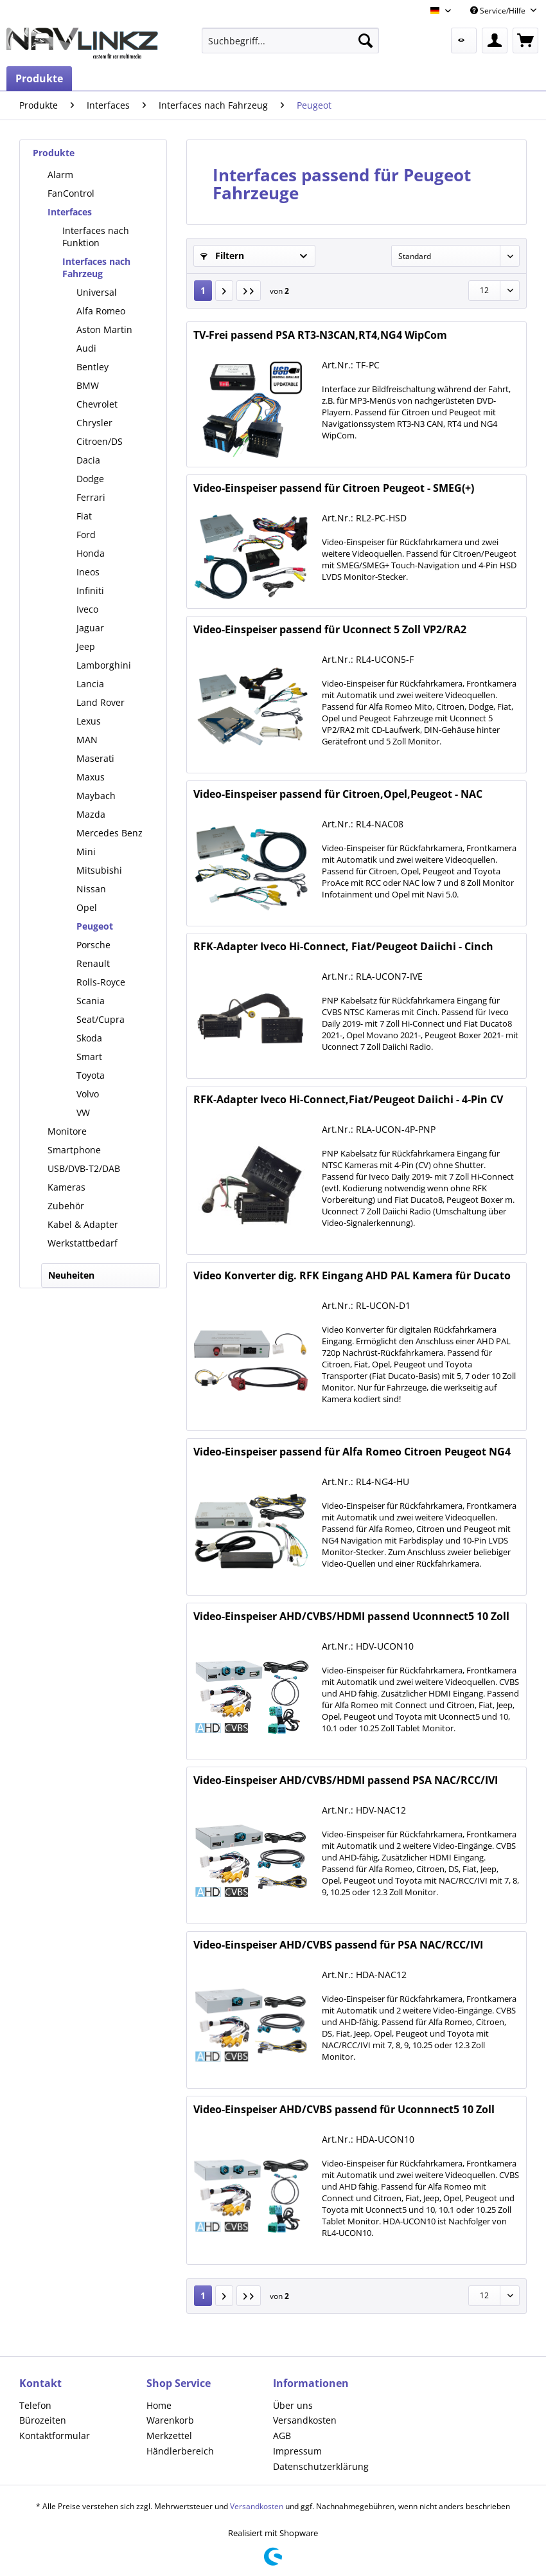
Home (159, 2405)
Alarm (60, 174)
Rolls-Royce (100, 982)
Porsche (93, 945)
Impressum (297, 2451)
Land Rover (100, 702)
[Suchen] (365, 40)
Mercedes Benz (109, 833)
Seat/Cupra (100, 1019)
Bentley (92, 367)
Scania (90, 1001)
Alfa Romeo (100, 311)
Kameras (66, 1187)
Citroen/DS (99, 441)
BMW (87, 385)
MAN (87, 740)
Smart (89, 1056)
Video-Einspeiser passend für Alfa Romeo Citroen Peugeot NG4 (352, 1452)
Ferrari (90, 497)
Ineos (88, 572)
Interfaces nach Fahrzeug (96, 267)
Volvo (87, 1094)
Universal (96, 292)
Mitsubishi (99, 870)
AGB (282, 2435)
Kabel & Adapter (83, 1224)
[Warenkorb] (525, 40)
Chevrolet (97, 404)
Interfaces (70, 212)
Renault (93, 963)
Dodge (90, 479)
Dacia (88, 460)
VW (83, 1112)
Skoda (89, 1038)
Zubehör (66, 1206)
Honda (90, 553)
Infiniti (90, 590)
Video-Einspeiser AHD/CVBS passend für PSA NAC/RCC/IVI (338, 1945)
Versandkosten (305, 2420)
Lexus (88, 721)
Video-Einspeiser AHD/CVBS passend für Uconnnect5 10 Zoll (344, 2109)
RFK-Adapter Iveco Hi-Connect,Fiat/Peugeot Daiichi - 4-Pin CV (348, 1099)
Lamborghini (103, 665)
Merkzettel (169, 2435)
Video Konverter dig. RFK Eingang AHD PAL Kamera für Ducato (352, 1276)
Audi (86, 348)
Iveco (87, 609)
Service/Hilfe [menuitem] (498, 10)
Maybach (96, 795)
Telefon (35, 2405)
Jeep (85, 646)
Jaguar (90, 628)
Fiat (84, 516)
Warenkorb (170, 2420)
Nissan (91, 889)
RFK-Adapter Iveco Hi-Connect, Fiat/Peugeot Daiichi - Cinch (343, 946)
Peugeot (94, 926)
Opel (86, 907)
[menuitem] (290, 40)
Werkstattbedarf (83, 1243)
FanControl (71, 193)
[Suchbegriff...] (290, 40)
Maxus (90, 777)
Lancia (90, 684)
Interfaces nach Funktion (95, 236)
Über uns (293, 2405)
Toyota (90, 1075)
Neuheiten (71, 1275)
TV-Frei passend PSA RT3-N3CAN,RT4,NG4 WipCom (320, 335)
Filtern (222, 255)
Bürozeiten (42, 2420)
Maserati (95, 758)
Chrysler (94, 423)
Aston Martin (104, 329)
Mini (86, 851)
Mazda (90, 814)
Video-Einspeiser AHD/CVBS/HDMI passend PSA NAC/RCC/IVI (345, 1780)
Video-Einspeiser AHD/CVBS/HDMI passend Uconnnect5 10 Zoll (351, 1616)
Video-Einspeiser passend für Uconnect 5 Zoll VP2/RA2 (329, 629)
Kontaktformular (54, 2435)
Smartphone (74, 1150)
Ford (86, 534)
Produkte (54, 153)
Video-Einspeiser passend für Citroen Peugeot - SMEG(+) (333, 488)
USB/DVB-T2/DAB (84, 1168)
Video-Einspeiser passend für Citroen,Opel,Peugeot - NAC (337, 794)
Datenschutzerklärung (321, 2466)
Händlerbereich (180, 2451)
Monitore (67, 1131)
